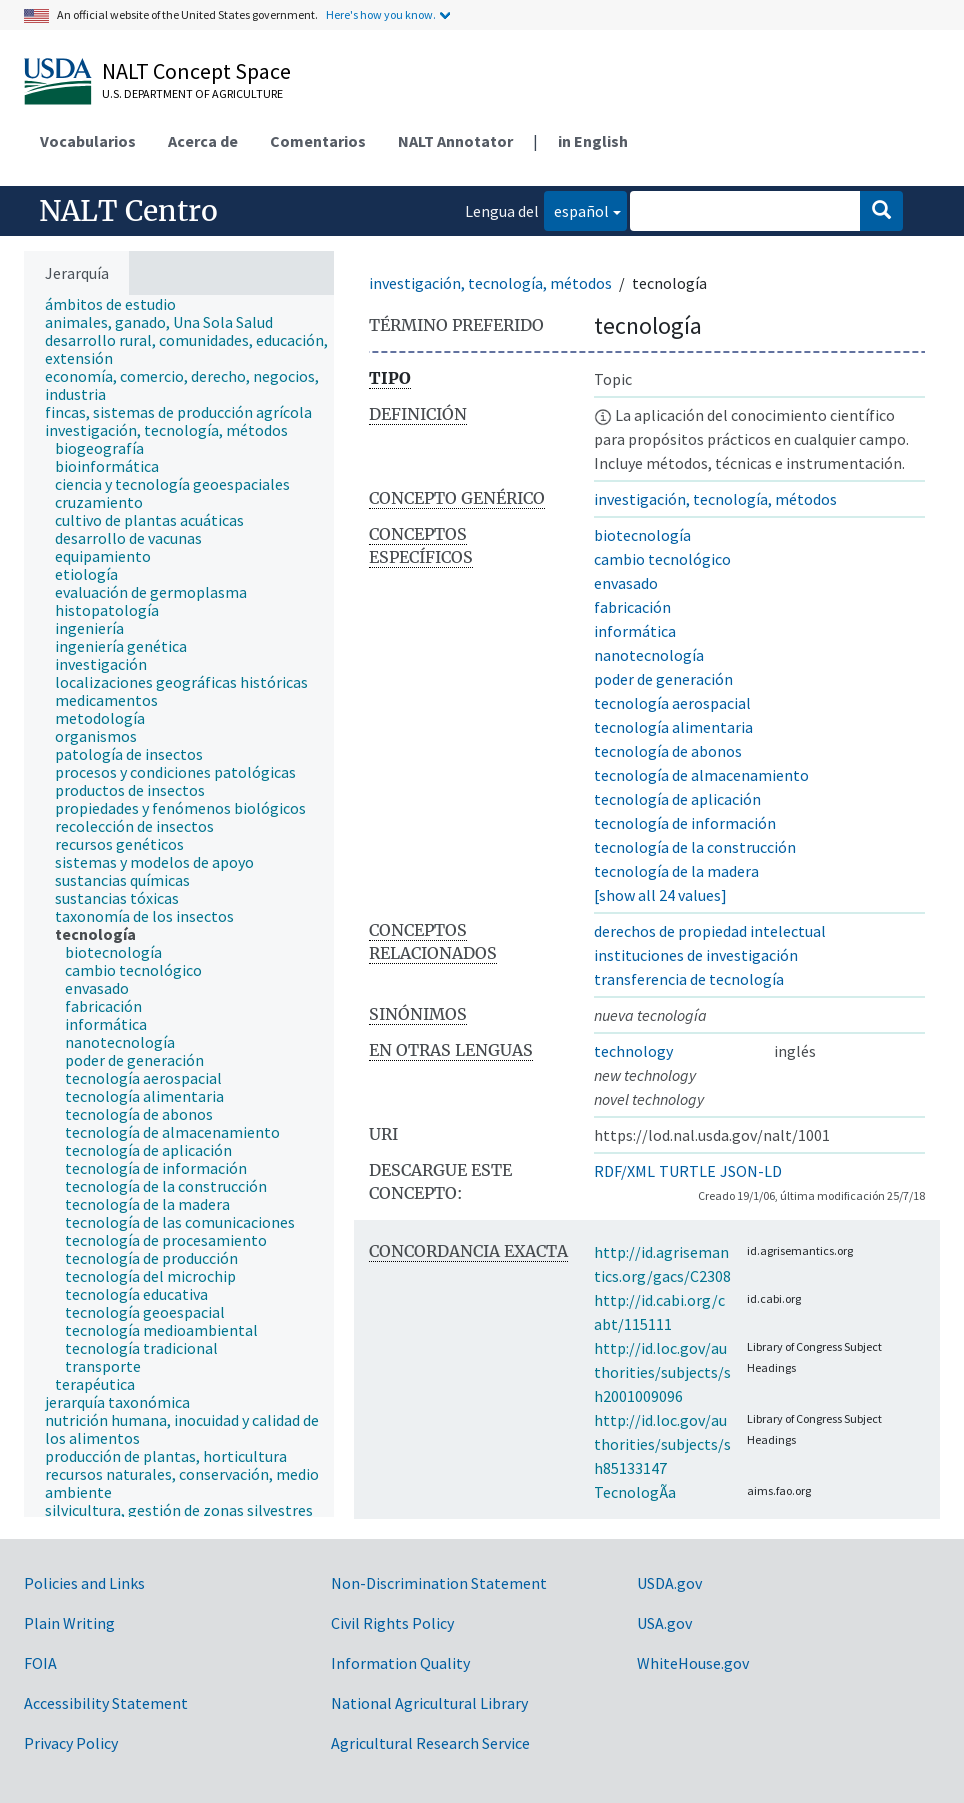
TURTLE (687, 1171)
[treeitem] (119, 304)
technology (633, 1051)
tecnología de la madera (676, 871)
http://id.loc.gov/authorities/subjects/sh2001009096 (662, 1372)
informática (635, 631)
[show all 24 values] (660, 895)
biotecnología (642, 535)
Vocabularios (88, 141)
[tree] (179, 906)
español (576, 209)
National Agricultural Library (429, 1703)
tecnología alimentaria (673, 727)
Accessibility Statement (106, 1703)
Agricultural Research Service (430, 1743)
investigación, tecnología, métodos (490, 283)
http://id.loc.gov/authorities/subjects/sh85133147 (662, 1444)
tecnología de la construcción (695, 847)
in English (593, 141)
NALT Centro (128, 211)
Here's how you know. (381, 14)
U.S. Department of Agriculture (192, 93)
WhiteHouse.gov (693, 1663)
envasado (626, 583)
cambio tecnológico (662, 559)
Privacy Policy (71, 1743)
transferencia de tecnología (689, 979)
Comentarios (318, 141)
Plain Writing (69, 1623)
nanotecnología (649, 655)
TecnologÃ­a (635, 1492)
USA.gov (664, 1623)
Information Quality (400, 1663)
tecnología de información (685, 823)
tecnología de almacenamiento (701, 775)
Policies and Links (84, 1583)
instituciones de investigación (696, 955)
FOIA (40, 1663)
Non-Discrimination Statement (439, 1583)
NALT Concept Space (196, 71)
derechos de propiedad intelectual (710, 931)
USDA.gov (669, 1583)
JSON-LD (751, 1171)
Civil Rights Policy (392, 1623)
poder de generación (663, 679)
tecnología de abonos (668, 751)
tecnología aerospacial (672, 703)
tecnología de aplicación (677, 799)
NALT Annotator (455, 141)
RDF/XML (624, 1171)
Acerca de (203, 141)
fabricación (632, 607)
